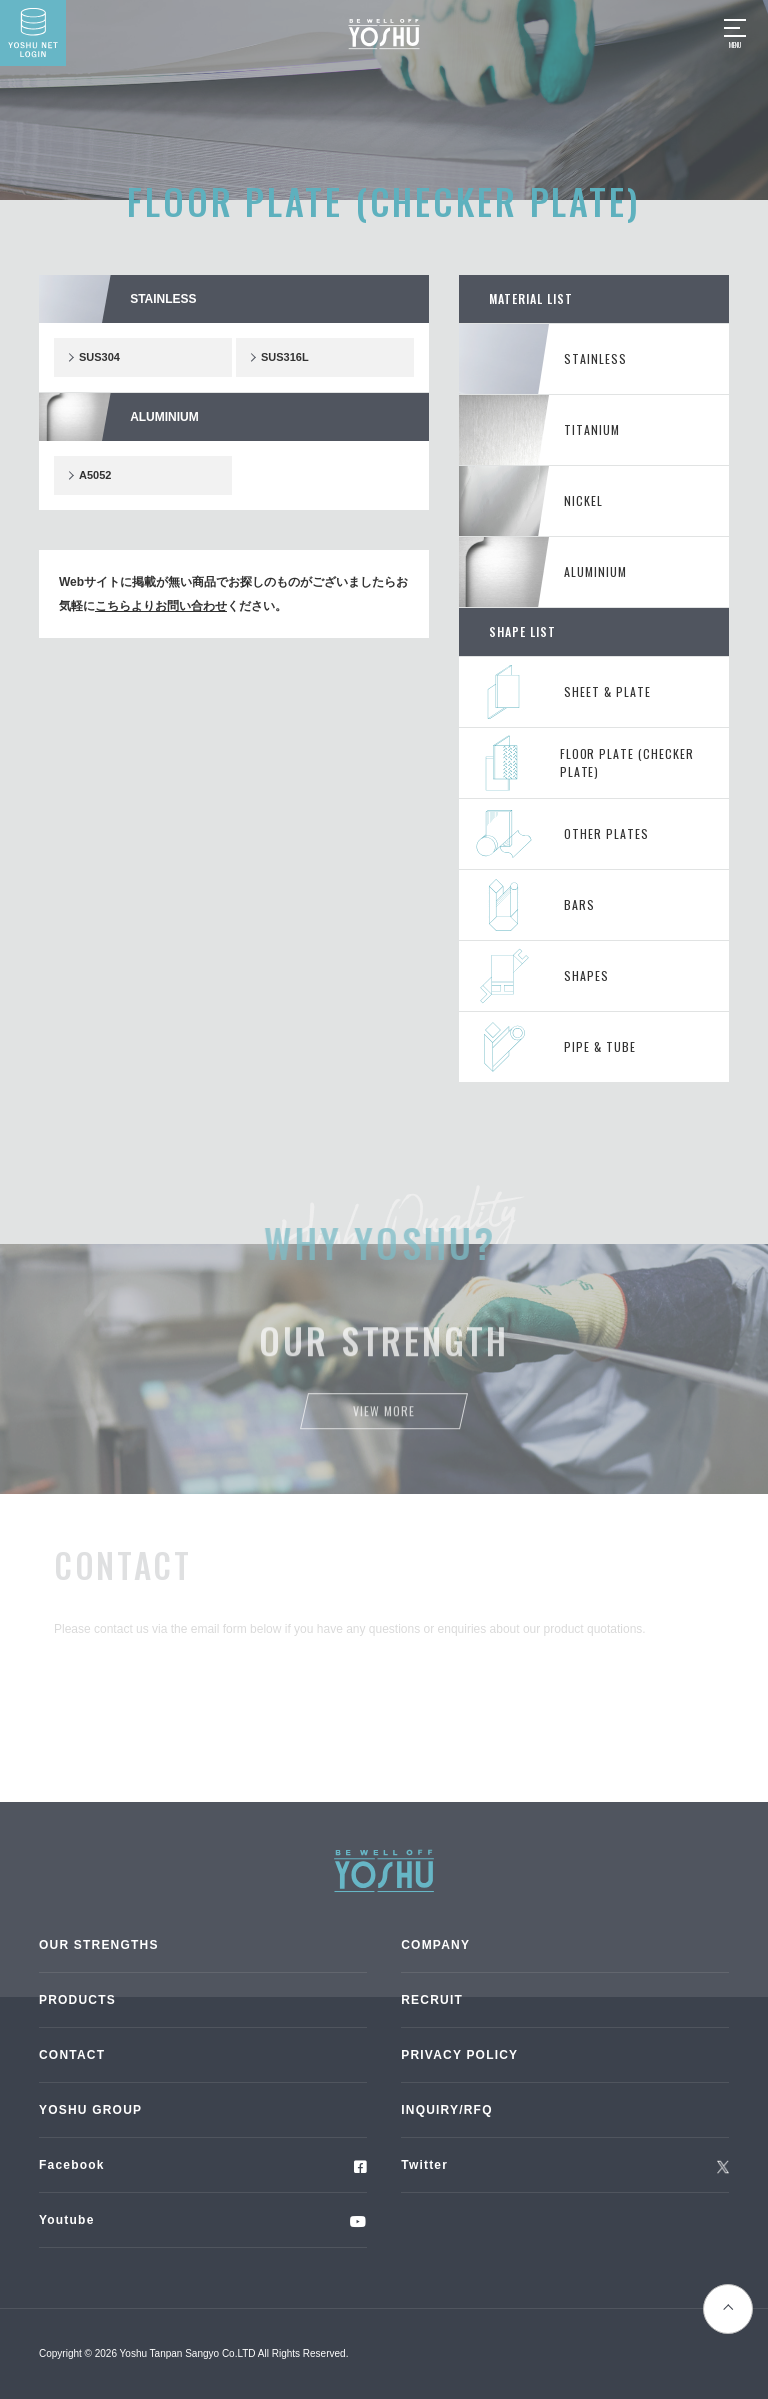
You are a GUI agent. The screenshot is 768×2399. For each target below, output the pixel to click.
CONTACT (72, 2055)
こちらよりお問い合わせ (161, 606)
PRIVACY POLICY (459, 2055)
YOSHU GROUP (90, 2110)
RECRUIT (432, 2000)
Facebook (72, 2165)
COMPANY (435, 1945)
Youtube (67, 2220)
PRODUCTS (77, 2000)
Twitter (424, 2165)
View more (384, 1418)
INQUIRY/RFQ (446, 2110)
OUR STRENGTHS (99, 1945)
